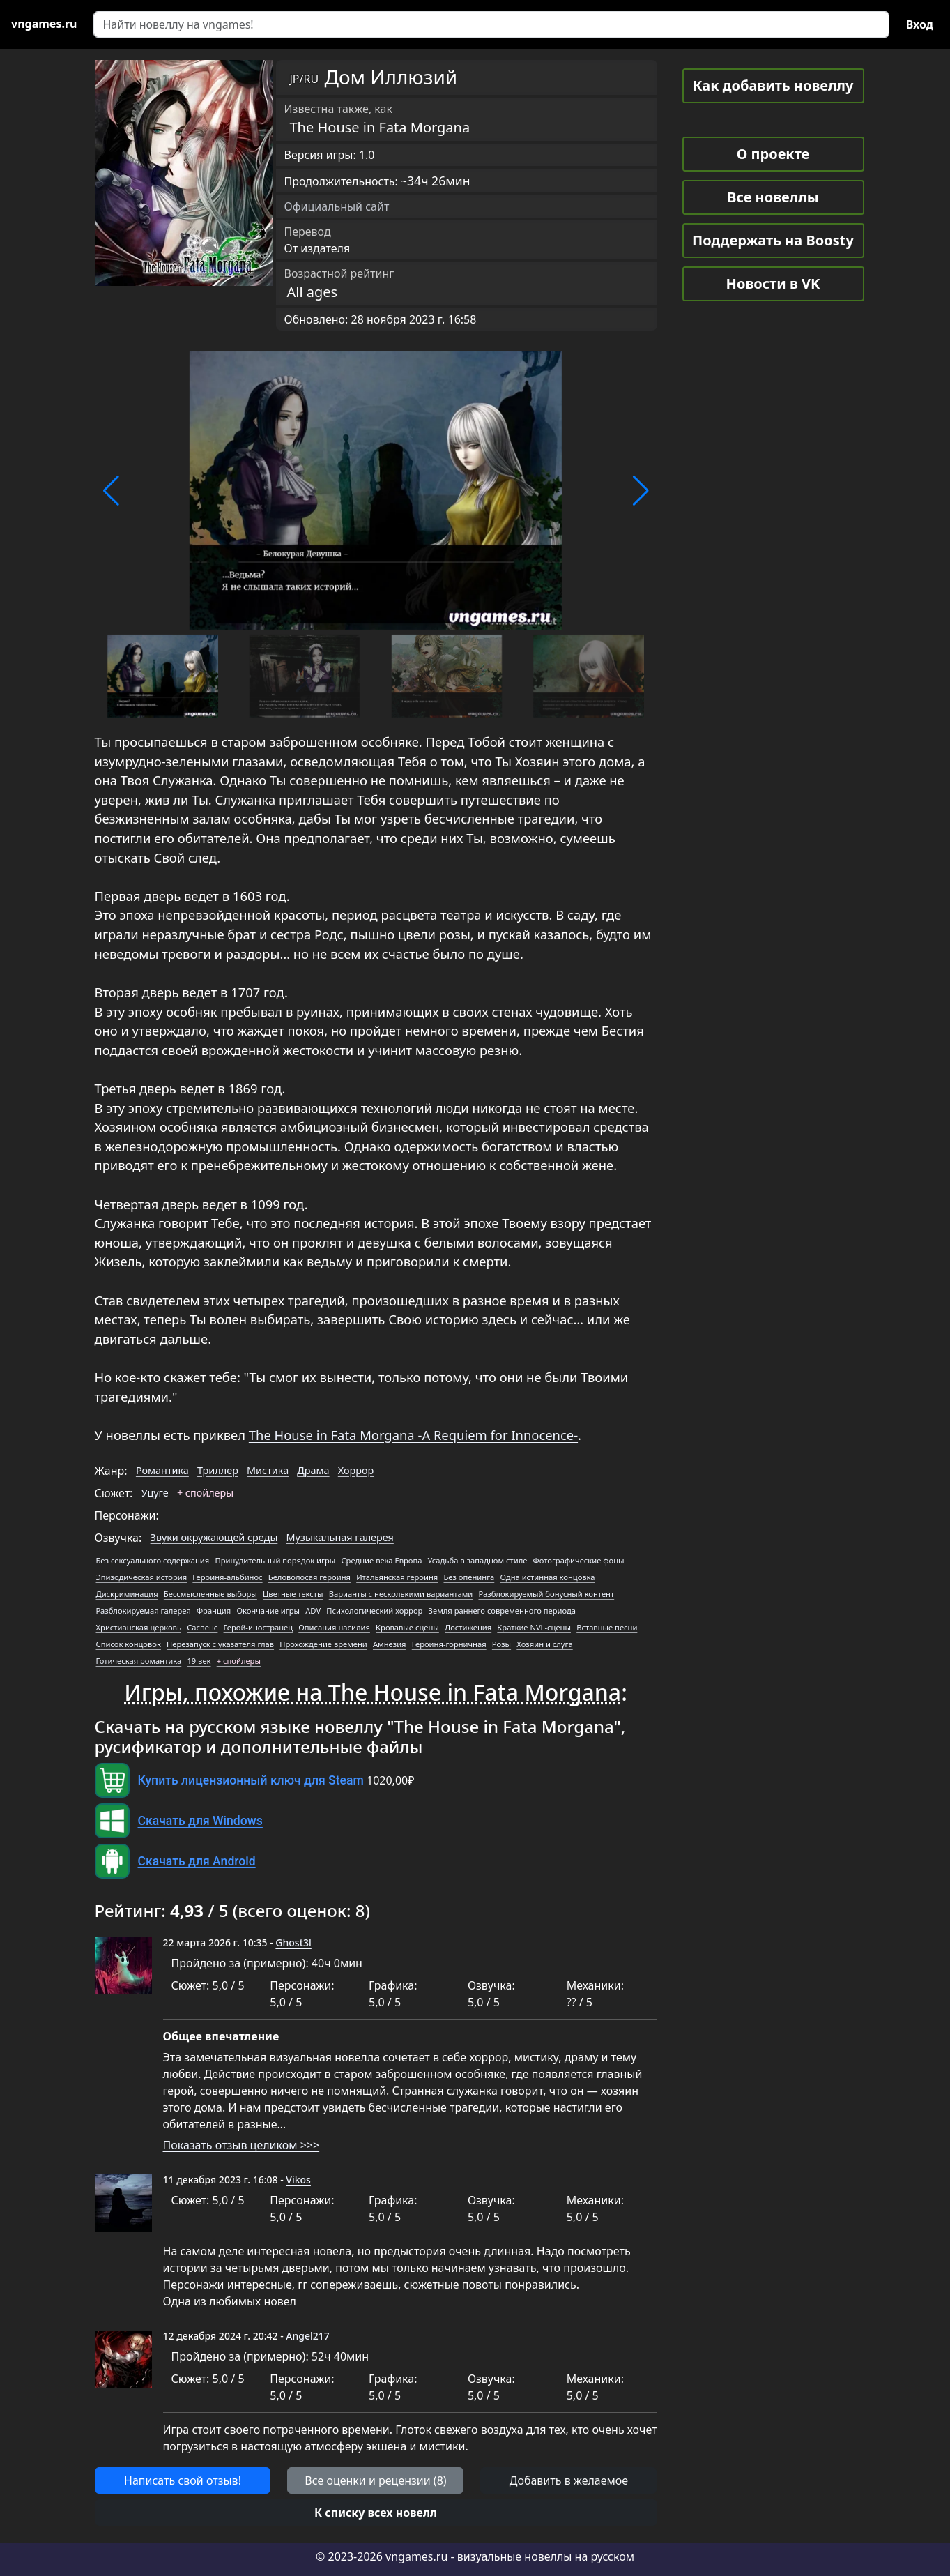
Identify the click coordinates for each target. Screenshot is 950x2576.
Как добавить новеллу (773, 85)
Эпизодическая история (141, 1577)
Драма (313, 1470)
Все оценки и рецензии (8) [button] (375, 2480)
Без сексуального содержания (153, 1560)
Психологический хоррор (374, 1610)
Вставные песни (606, 1627)
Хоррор (356, 1470)
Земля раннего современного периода (502, 1610)
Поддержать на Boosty (773, 240)
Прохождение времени (323, 1644)
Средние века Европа (381, 1560)
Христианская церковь (138, 1627)
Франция (214, 1610)
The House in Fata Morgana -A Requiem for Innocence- (413, 1435)
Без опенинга (468, 1577)
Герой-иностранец (258, 1627)
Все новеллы (773, 197)
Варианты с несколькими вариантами (401, 1594)
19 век (198, 1661)
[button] (111, 491)
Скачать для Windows (200, 1821)
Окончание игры (268, 1610)
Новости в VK (773, 283)
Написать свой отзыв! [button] (182, 2480)
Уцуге (155, 1492)
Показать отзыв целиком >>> (241, 2145)
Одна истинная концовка (547, 1577)
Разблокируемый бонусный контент (546, 1594)
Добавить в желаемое (569, 2480)
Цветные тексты (293, 1594)
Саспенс (202, 1627)
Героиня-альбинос (227, 1577)
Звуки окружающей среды (214, 1537)
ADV (313, 1610)
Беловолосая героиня (309, 1577)
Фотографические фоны (579, 1560)
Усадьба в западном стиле (478, 1560)
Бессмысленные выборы (210, 1594)
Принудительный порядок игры (275, 1560)
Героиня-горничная (449, 1644)
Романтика (162, 1470)
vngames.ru (416, 2556)
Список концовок (128, 1644)
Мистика (268, 1470)
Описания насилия (334, 1627)
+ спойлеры (205, 1492)
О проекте (773, 153)
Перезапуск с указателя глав (220, 1644)
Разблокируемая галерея (143, 1610)
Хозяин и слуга (544, 1644)
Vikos (298, 2179)
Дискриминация (127, 1594)
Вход (919, 24)
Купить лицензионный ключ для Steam (251, 1780)
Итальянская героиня (397, 1577)
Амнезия (389, 1644)
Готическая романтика (139, 1661)
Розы (501, 1644)
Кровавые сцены (407, 1627)
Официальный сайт (337, 206)
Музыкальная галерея (339, 1537)
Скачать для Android (197, 1861)
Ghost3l (293, 1942)
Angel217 (307, 2335)
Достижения (468, 1627)
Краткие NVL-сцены (534, 1627)
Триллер (217, 1470)
